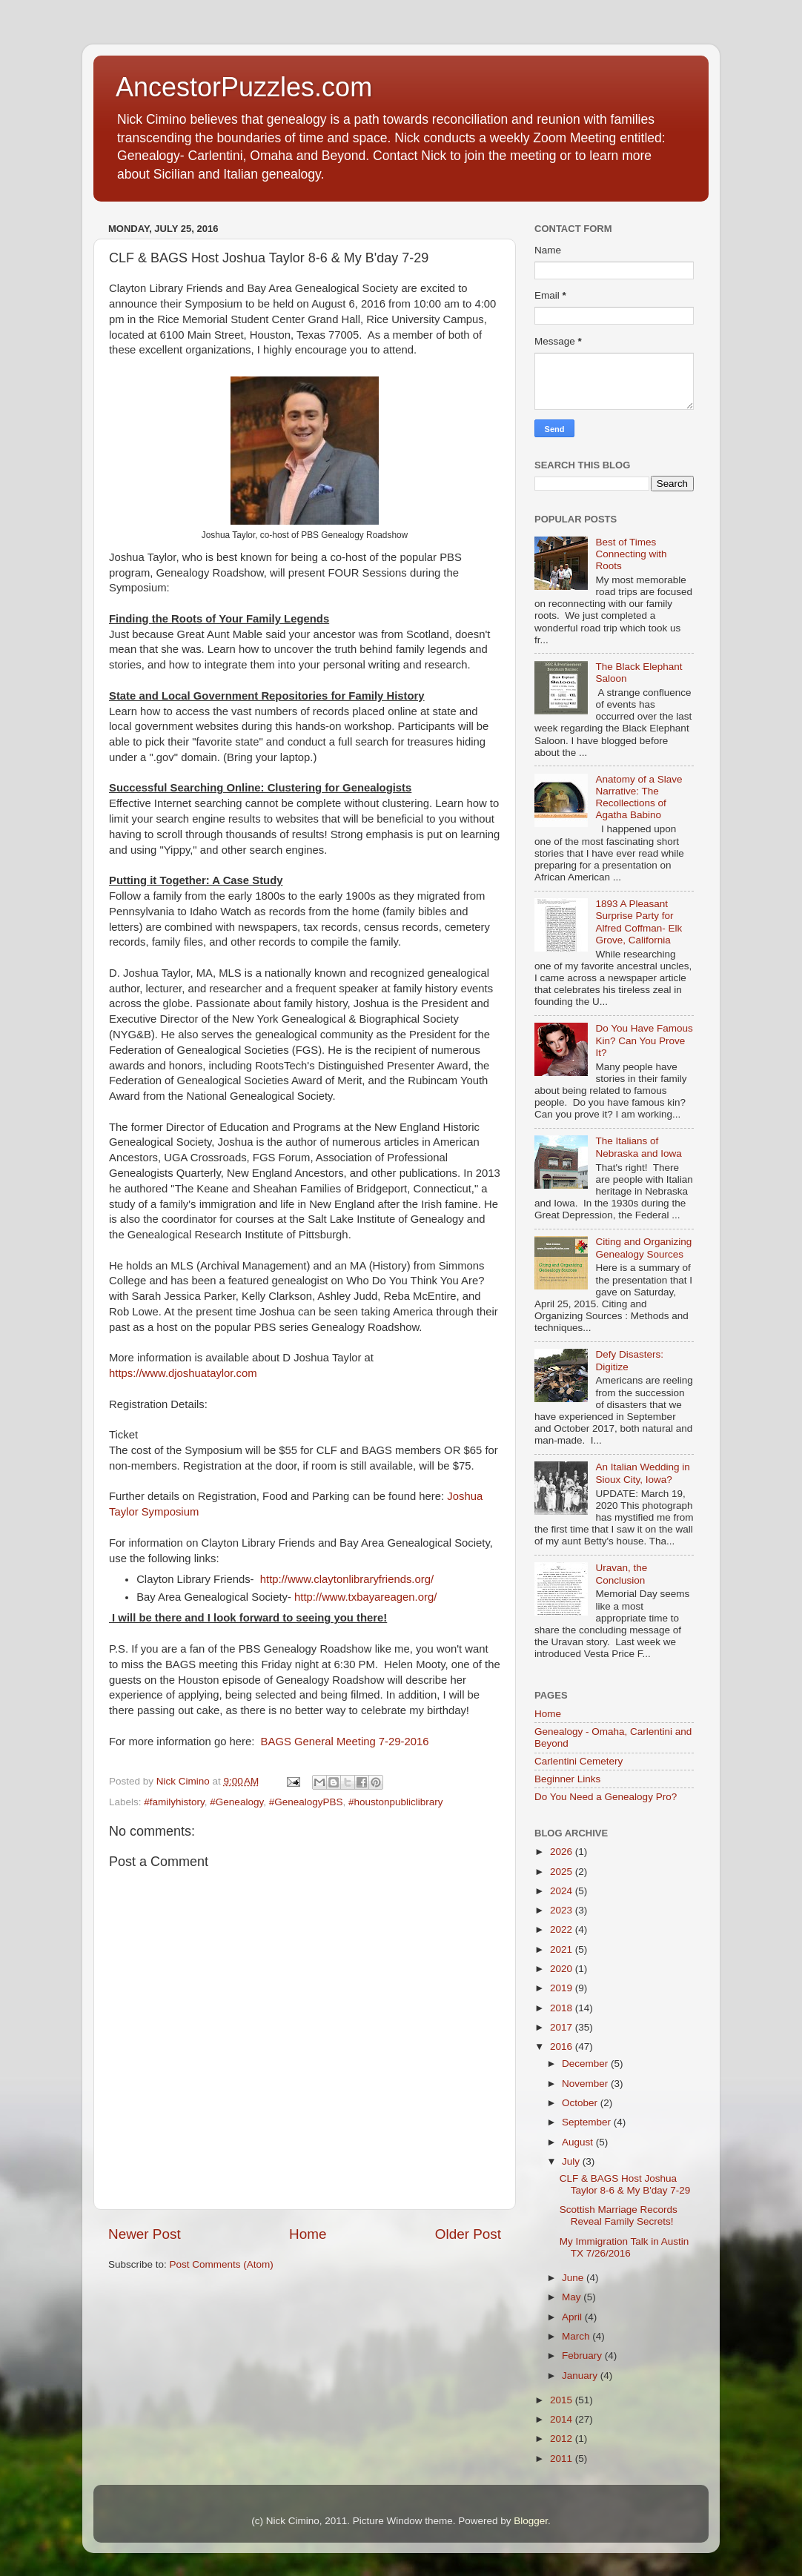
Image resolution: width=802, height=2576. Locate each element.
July (572, 2161)
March (577, 2336)
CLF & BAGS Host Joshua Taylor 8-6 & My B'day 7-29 (625, 2184)
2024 (562, 1890)
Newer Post (144, 2234)
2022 (562, 1929)
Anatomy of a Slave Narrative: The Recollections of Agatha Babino (638, 797)
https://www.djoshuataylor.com (183, 1373)
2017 (562, 2027)
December (586, 2063)
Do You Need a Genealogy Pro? (605, 1796)
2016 (562, 2046)
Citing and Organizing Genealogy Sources (643, 1247)
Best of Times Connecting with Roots (630, 554)
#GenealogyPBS (306, 1801)
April (573, 2317)
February (583, 2355)
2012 (562, 2438)
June (574, 2277)
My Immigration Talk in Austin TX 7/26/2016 (624, 2247)
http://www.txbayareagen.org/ (365, 1597)
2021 (562, 1949)
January (581, 2375)
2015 (562, 2400)
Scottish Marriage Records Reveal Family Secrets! (618, 2215)
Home (307, 2234)
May (572, 2297)
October (581, 2102)
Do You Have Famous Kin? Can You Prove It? (643, 1040)
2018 (562, 2008)
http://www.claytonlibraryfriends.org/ (347, 1579)
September (588, 2122)
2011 (562, 2458)
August (579, 2142)
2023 (562, 1910)
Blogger (531, 2520)
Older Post (468, 2234)
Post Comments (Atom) (222, 2264)
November (586, 2083)
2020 (562, 1968)
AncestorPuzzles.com (244, 87)
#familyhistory (174, 1801)
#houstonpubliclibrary (395, 1801)
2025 (562, 1871)
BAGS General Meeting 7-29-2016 (345, 1741)
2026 (562, 1851)
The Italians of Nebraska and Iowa (638, 1146)
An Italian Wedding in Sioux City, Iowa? (642, 1472)
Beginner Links (567, 1779)
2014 (562, 2419)
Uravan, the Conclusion (621, 1573)
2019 (562, 1988)
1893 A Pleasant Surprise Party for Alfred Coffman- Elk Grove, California (638, 922)
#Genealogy (236, 1801)
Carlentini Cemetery (578, 1761)
